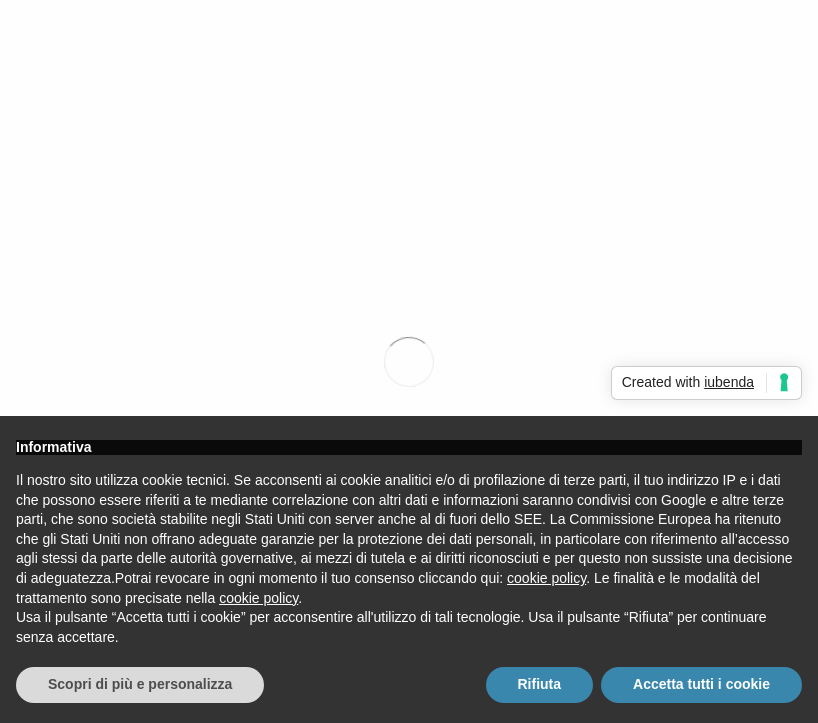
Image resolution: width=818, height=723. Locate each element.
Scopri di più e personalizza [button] (140, 684)
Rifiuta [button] (540, 684)
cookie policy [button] (546, 578)
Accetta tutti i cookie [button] (701, 684)
